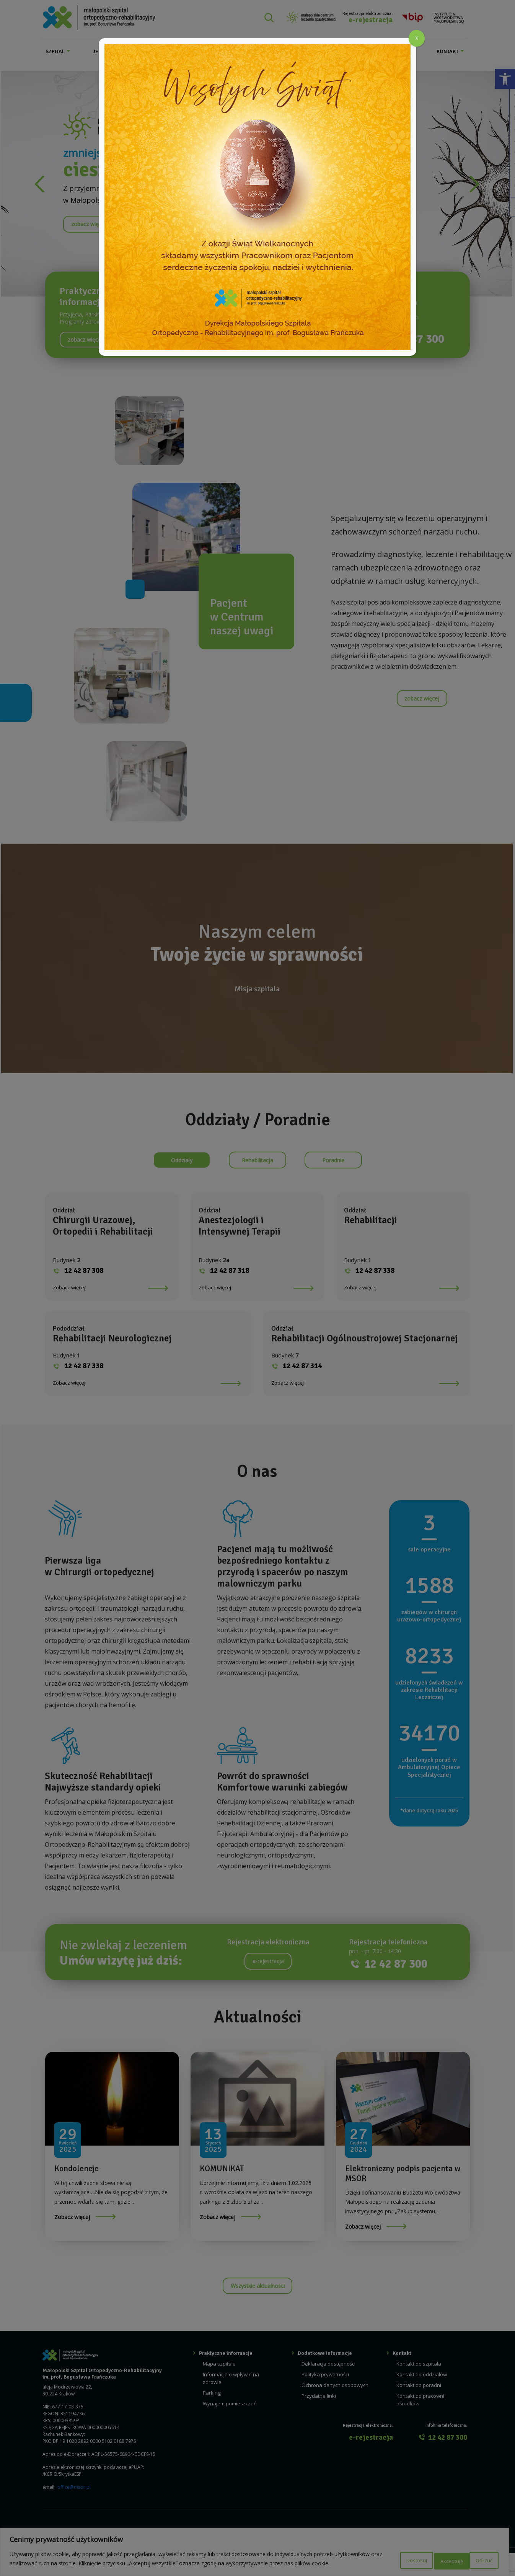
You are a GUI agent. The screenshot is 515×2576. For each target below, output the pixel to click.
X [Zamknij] (417, 38)
